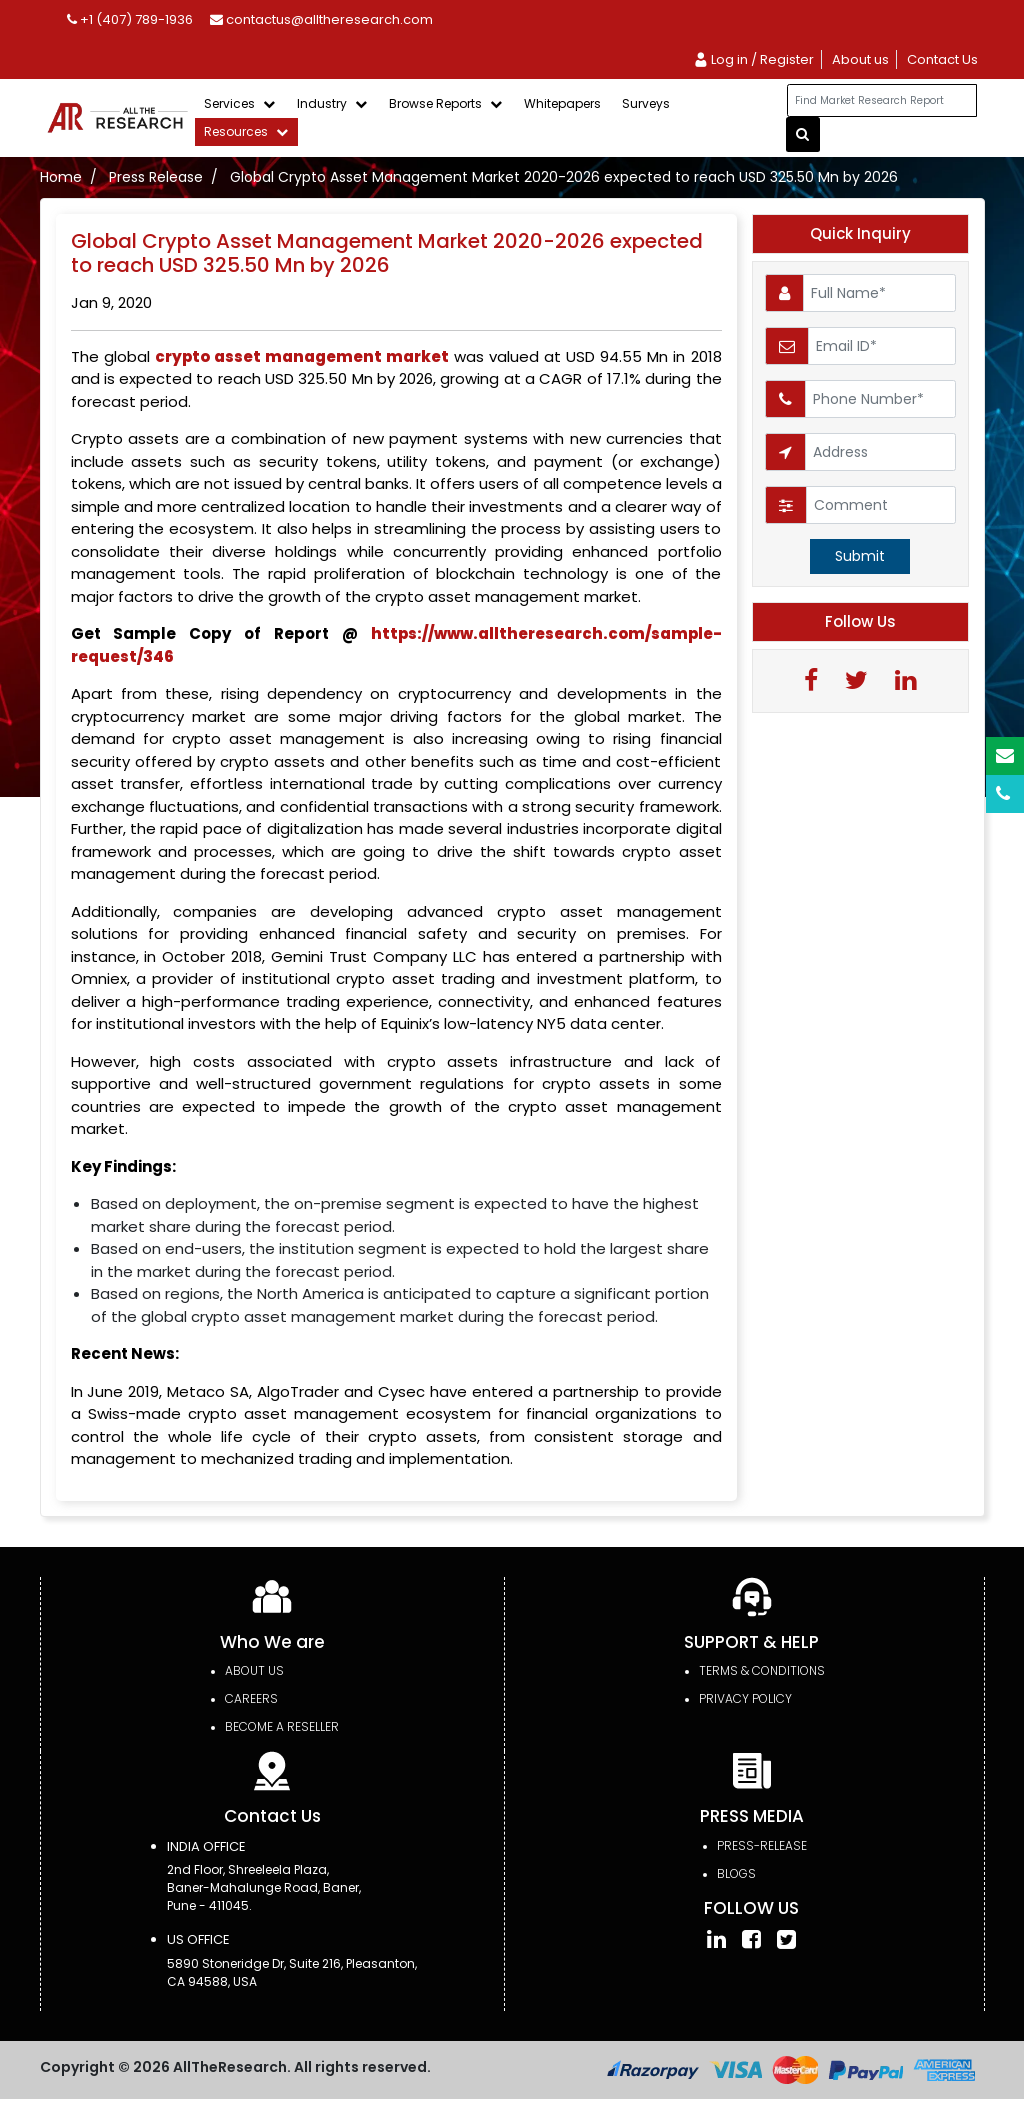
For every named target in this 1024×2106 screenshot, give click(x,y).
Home (61, 177)
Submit (860, 556)
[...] (882, 100)
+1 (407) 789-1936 (130, 19)
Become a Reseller (282, 1726)
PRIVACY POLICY (745, 1698)
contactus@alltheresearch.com (321, 19)
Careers (251, 1698)
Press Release (156, 177)
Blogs (736, 1873)
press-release (762, 1845)
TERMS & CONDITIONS (762, 1670)
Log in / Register (753, 59)
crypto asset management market (302, 356)
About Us (254, 1670)
